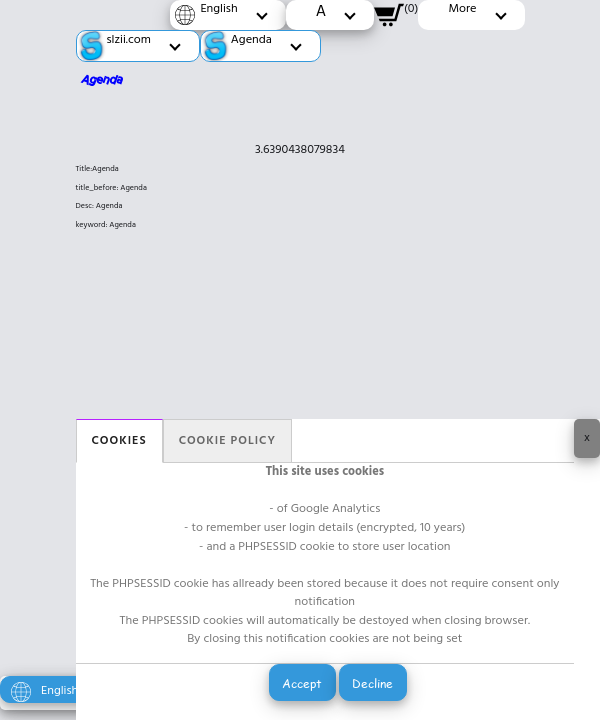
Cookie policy (227, 441)
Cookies (119, 441)
